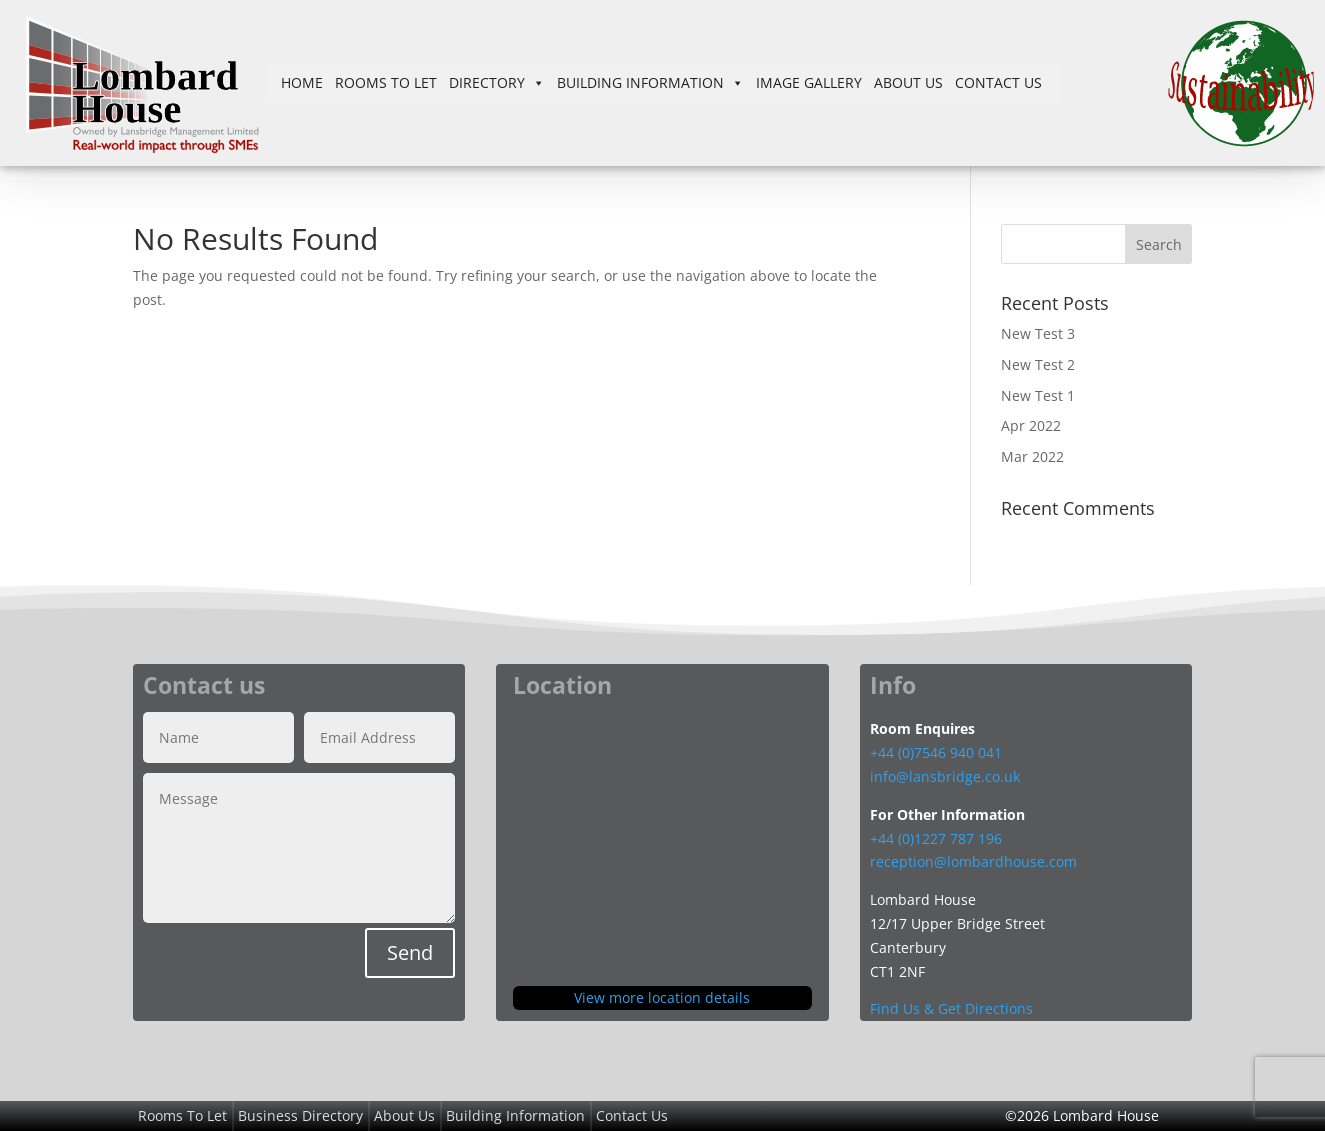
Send (410, 952)
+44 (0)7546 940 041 (936, 752)
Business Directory (300, 1115)
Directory (497, 82)
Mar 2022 (1032, 456)
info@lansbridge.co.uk (945, 776)
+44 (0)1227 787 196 (938, 838)
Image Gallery (809, 82)
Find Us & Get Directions (951, 1008)
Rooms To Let (386, 82)
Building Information (650, 82)
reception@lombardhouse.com (973, 861)
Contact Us (998, 82)
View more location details (662, 997)
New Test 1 (1038, 395)
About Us (908, 82)
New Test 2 (1038, 364)
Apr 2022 (1031, 425)
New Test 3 (1038, 333)
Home (302, 82)
